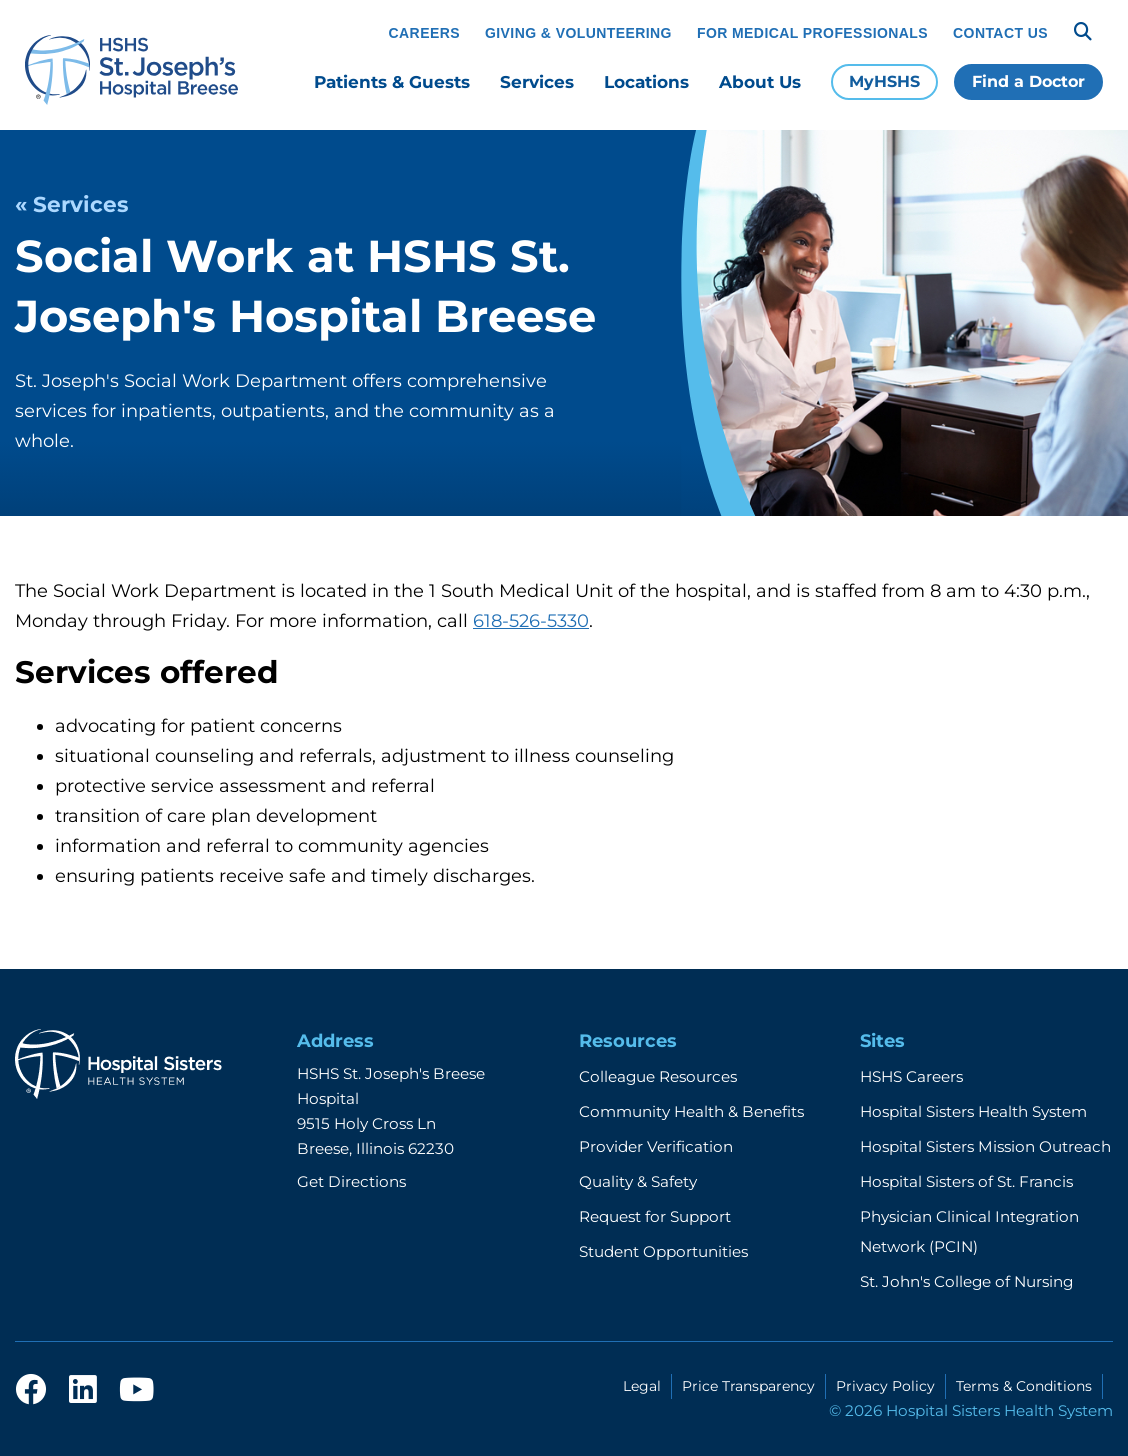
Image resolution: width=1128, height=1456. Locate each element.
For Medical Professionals (812, 33)
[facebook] (31, 1391)
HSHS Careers (911, 1076)
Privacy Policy (885, 1386)
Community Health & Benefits (691, 1111)
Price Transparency (748, 1386)
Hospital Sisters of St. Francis (966, 1181)
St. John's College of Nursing (966, 1281)
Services (537, 82)
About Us (760, 82)
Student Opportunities (663, 1251)
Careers (424, 33)
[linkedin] (83, 1391)
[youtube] (136, 1391)
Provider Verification (656, 1146)
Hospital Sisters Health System (973, 1111)
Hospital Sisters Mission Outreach (985, 1146)
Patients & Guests (392, 82)
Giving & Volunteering (578, 33)
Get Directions (351, 1181)
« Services (71, 204)
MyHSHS (884, 81)
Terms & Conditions (1024, 1386)
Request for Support (655, 1216)
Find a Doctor (1028, 81)
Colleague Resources (658, 1076)
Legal (642, 1386)
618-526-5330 (531, 621)
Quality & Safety (638, 1181)
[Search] (1083, 32)
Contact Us (1000, 33)
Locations (646, 82)
